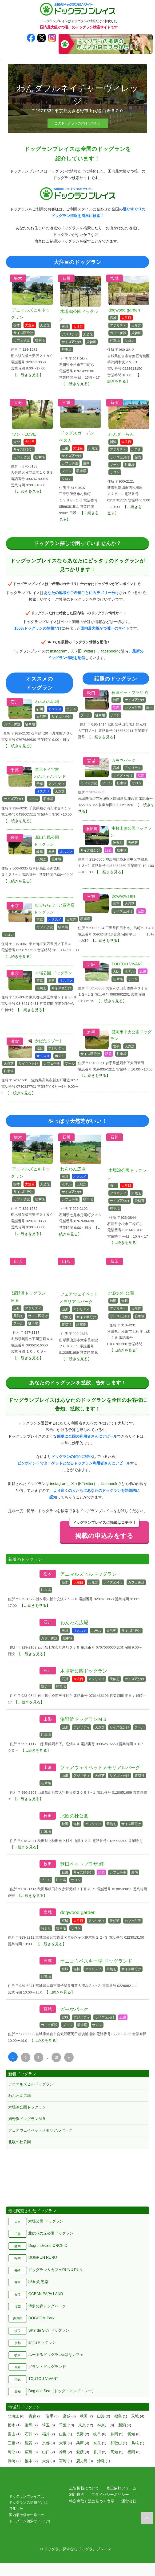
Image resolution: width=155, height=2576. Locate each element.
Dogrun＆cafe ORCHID (47, 2246)
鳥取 (11, 2452)
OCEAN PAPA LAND (45, 2294)
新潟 (114, 402)
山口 (46, 2452)
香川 (97, 2452)
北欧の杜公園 (121, 1293)
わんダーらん (121, 434)
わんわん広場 (47, 701)
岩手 (91, 1032)
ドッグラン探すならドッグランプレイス (77, 2549)
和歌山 (116, 2443)
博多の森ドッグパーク (47, 2306)
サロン (130, 340)
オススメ (54, 709)
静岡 (17, 2246)
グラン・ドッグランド (47, 2367)
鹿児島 (17, 2319)
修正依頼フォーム (121, 2488)
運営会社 (128, 2501)
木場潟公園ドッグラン (83, 1671)
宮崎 (63, 2461)
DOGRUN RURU (42, 2258)
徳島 (63, 2452)
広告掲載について (84, 2488)
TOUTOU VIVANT (127, 964)
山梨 (63, 2434)
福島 (118, 2416)
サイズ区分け (23, 333)
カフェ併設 (21, 340)
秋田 (91, 693)
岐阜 (15, 838)
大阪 (91, 964)
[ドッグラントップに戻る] (147, 2518)
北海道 (13, 2416)
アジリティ (70, 334)
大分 (18, 402)
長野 (80, 2434)
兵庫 (17, 2367)
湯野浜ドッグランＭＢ (83, 1719)
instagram (59, 651)
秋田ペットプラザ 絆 (130, 692)
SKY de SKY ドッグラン (48, 2330)
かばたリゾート (49, 1041)
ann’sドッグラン (42, 2342)
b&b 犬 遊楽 (38, 2282)
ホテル (136, 449)
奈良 (17, 2295)
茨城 (135, 2416)
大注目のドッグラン (78, 262)
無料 (51, 851)
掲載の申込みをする (104, 1530)
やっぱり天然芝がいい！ (77, 1121)
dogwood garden (124, 310)
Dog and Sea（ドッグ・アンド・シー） (61, 2391)
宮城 (114, 278)
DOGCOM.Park (41, 2318)
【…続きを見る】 (28, 375)
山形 (18, 1261)
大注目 (30, 325)
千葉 (15, 770)
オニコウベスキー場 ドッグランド (96, 1961)
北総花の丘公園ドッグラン (50, 2233)
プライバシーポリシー (110, 2495)
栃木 (18, 278)
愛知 (131, 2434)
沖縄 (101, 2461)
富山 (11, 2434)
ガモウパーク (123, 760)
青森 (32, 2416)
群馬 (28, 2425)
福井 (46, 2434)
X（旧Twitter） (84, 651)
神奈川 (91, 829)
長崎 (17, 2270)
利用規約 (76, 2495)
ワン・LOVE (24, 434)
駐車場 (40, 340)
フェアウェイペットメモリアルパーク (100, 1767)
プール (67, 471)
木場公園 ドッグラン (53, 973)
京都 (17, 2343)
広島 (28, 2452)
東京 (15, 905)
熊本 (17, 2282)
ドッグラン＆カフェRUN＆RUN (55, 2270)
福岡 (17, 2258)
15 (56, 2057)
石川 (66, 278)
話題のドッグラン (115, 679)
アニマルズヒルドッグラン (88, 1574)
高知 (17, 2391)
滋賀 (15, 1041)
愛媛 (80, 2452)
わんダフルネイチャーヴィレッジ (77, 94)
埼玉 (17, 2331)
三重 (66, 402)
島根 (135, 2443)
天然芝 (45, 325)
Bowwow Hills (123, 896)
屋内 (86, 463)
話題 (116, 708)
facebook (109, 651)
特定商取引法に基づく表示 (91, 2501)
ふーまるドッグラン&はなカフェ (55, 2355)
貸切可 (91, 342)
